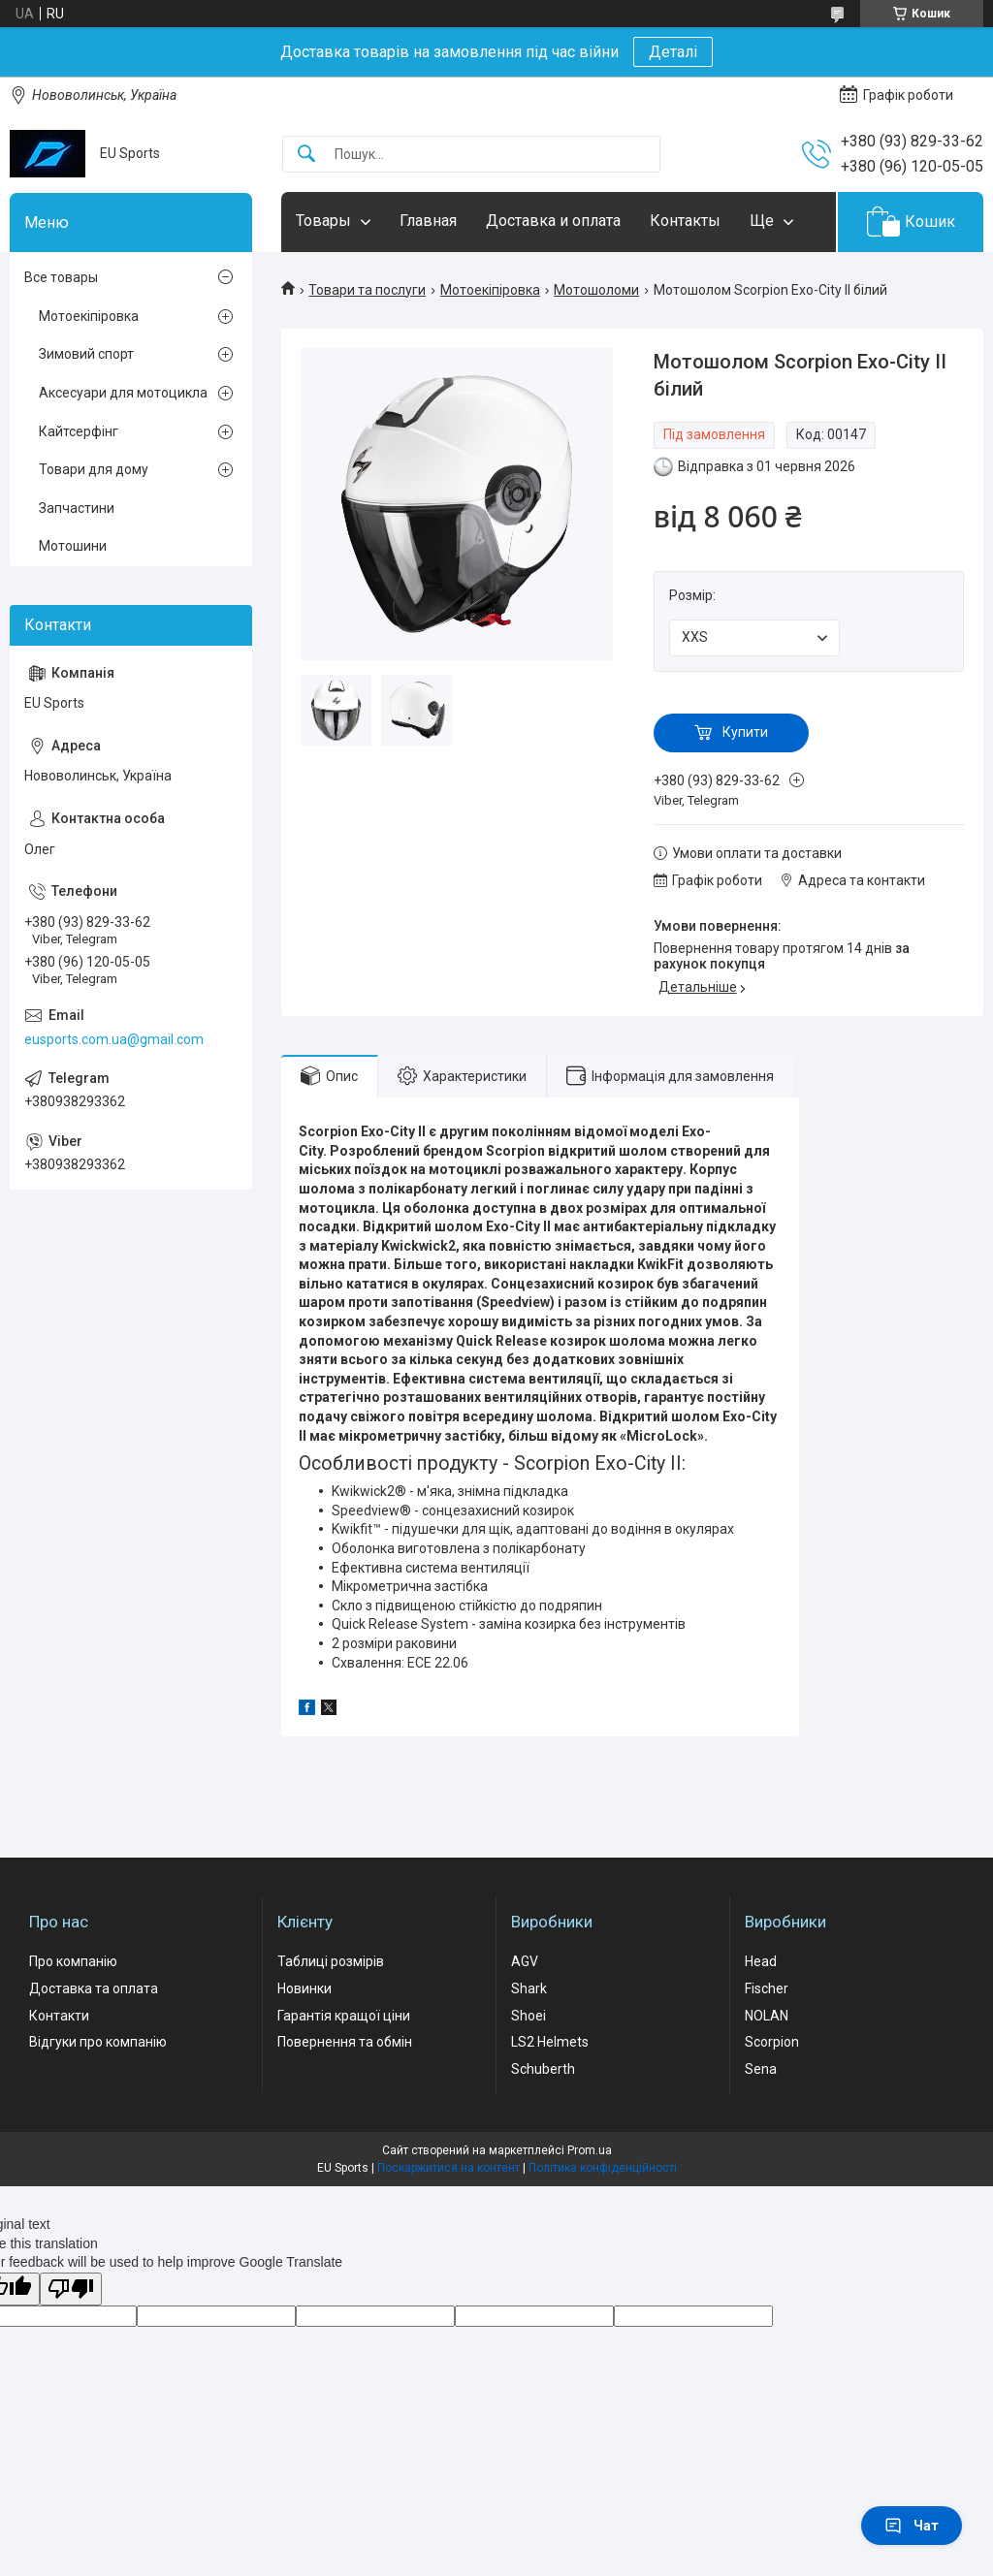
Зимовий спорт (86, 354)
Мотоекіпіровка (490, 290)
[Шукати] (306, 155)
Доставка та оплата (93, 1988)
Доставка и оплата (553, 220)
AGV (524, 1961)
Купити (745, 732)
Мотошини (73, 546)
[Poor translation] (71, 2289)
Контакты (685, 220)
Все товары (61, 277)
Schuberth (543, 2069)
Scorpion (772, 2042)
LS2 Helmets (550, 2042)
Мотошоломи (596, 290)
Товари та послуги (367, 290)
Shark (529, 1988)
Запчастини (76, 508)
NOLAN (766, 2015)
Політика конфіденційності (603, 2168)
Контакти (59, 2015)
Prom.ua (589, 2150)
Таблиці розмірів (330, 1961)
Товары (323, 220)
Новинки (304, 1988)
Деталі (673, 52)
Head (761, 1961)
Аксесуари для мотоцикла (123, 392)
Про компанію (73, 1961)
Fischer (766, 1988)
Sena (761, 2069)
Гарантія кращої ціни (343, 2015)
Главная (428, 220)
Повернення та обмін (344, 2042)
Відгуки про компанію (98, 2042)
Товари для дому (93, 469)
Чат (911, 2525)
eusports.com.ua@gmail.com (114, 1039)
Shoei (528, 2015)
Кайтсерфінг (78, 431)
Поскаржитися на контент (448, 2168)
